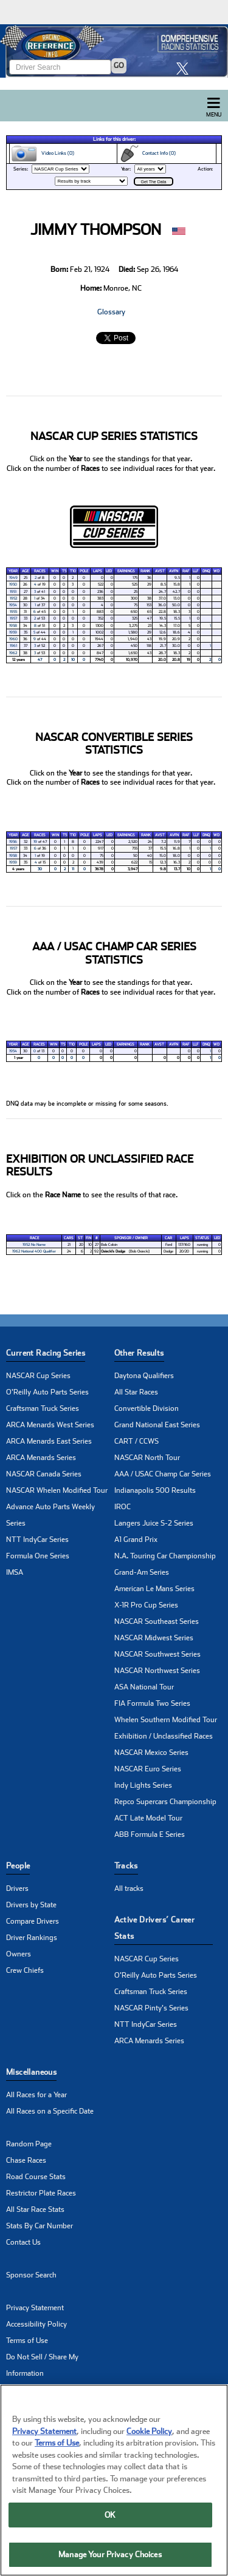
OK (110, 2518)
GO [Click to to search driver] (119, 65)
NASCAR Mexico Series (151, 1752)
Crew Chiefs (25, 1970)
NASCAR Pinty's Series (151, 2008)
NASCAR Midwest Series (153, 1638)
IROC (122, 1507)
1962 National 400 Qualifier (34, 1251)
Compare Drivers (32, 1921)
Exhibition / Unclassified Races (163, 1736)
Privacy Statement (35, 2308)
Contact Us (23, 2242)
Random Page (29, 2144)
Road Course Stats (36, 2176)
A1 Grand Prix (135, 1539)
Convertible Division (146, 1408)
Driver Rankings (31, 1937)
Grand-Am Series (141, 1572)
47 (40, 659)
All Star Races (136, 1392)
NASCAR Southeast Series (156, 1621)
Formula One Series (37, 1556)
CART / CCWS (136, 1441)
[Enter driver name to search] (60, 67)
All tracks (128, 1888)
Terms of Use (27, 2340)
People (18, 1865)
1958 (13, 625)
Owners (18, 1954)
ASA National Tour (144, 1687)
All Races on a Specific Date (50, 2111)
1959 (13, 632)
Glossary (111, 312)
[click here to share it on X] (185, 68)
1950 (13, 584)
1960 (13, 639)
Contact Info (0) (147, 153)
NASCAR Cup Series (38, 1375)
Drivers (17, 1888)
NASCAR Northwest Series (157, 1670)
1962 (13, 653)
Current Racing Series (45, 1352)
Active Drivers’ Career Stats (154, 1928)
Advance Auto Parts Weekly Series (50, 1515)
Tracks (126, 1865)
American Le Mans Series (154, 1588)
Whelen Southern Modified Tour (165, 1720)
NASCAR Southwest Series (157, 1654)
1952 (13, 598)
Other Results (139, 1352)
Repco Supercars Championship (165, 1801)
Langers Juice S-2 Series (153, 1523)
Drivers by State (31, 1905)
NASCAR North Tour (147, 1457)
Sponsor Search (31, 2275)
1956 (13, 841)
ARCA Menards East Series (49, 1441)
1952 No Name (34, 1244)
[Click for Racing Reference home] (114, 51)
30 (40, 869)
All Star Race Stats (35, 2209)
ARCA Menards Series (41, 1457)
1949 (13, 577)
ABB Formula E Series (149, 1834)
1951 (13, 591)
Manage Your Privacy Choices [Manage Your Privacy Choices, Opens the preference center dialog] (110, 2558)
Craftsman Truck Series (42, 1408)
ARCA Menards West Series (50, 1425)
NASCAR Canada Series (43, 1474)
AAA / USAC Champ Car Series (162, 1474)
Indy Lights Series (143, 1785)
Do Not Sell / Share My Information (42, 2365)
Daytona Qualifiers (144, 1375)
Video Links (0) (42, 153)
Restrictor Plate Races (41, 2193)
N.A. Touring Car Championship (165, 1556)
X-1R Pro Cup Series (146, 1605)
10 (73, 659)
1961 (13, 645)
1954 (13, 605)
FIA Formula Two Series (152, 1703)
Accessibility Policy (36, 2324)
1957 (13, 618)
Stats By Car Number (39, 2226)
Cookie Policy (149, 2434)
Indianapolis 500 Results (155, 1490)
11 (73, 869)
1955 (13, 611)
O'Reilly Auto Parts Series (47, 1392)
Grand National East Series (157, 1425)
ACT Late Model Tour (148, 1818)
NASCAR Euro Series (147, 1769)
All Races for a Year (36, 2095)
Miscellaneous (31, 2072)
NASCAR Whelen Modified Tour (57, 1490)
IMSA (14, 1572)
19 (35, 841)
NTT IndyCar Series (37, 1539)
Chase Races (26, 2160)
